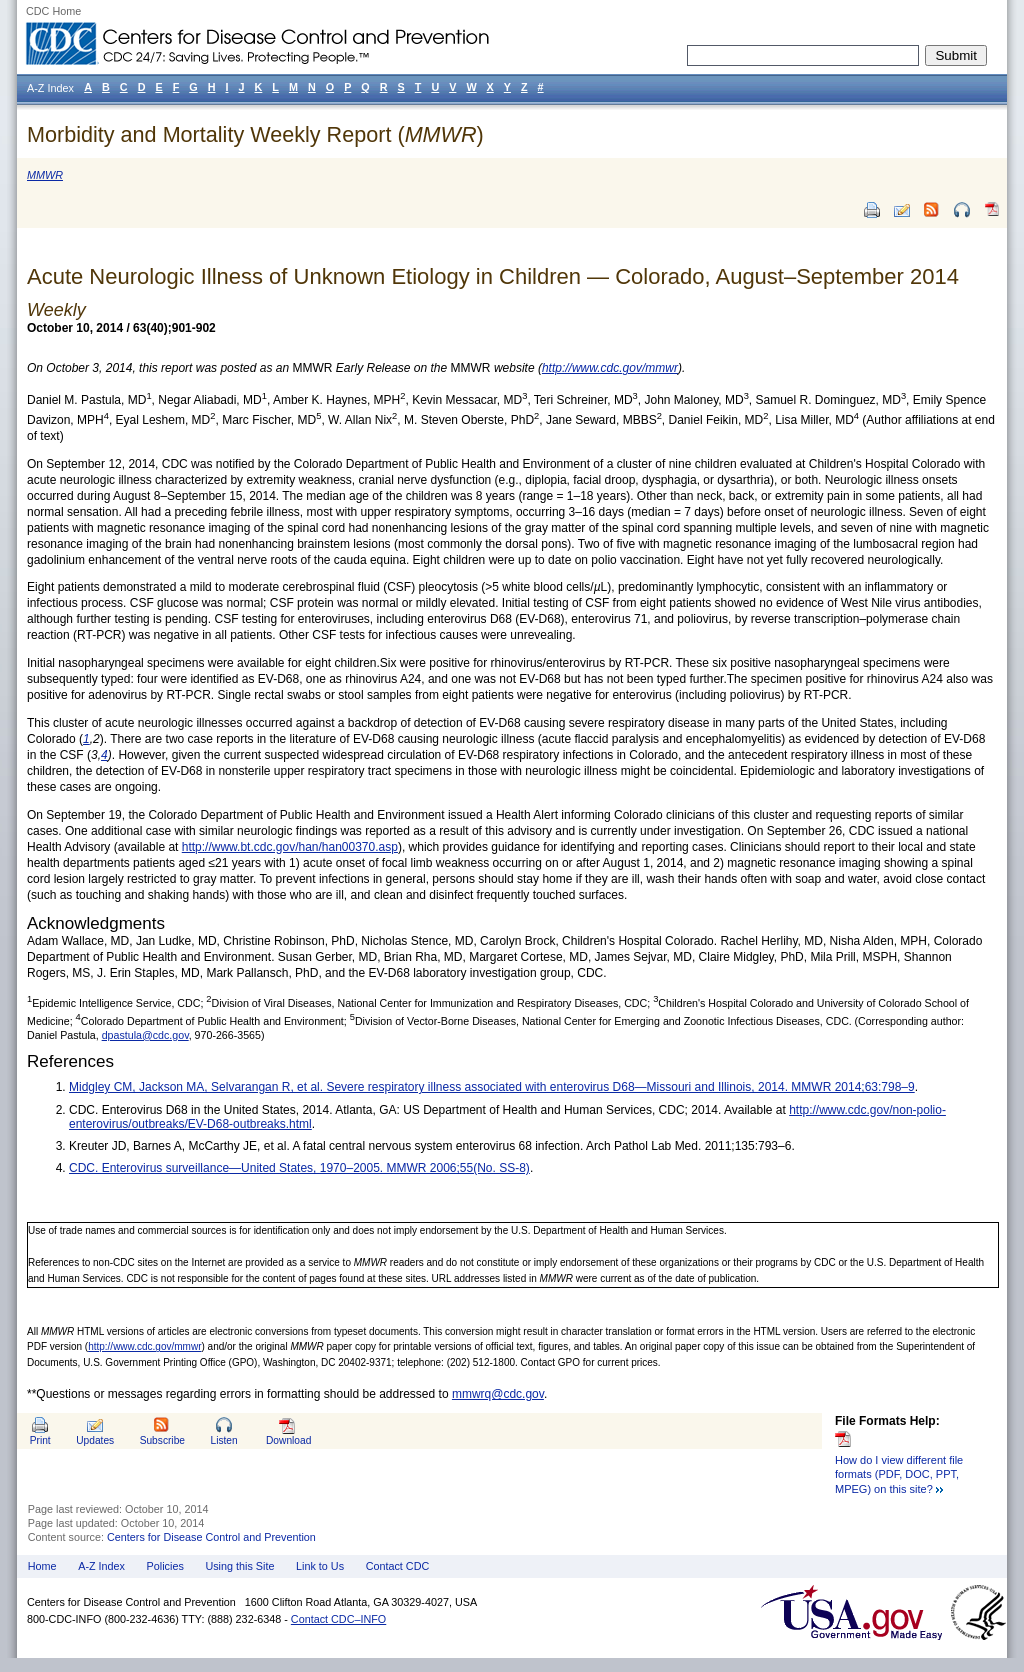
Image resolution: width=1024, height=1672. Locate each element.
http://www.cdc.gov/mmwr (144, 1346)
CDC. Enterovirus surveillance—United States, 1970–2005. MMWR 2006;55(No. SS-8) (299, 1168)
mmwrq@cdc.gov (498, 1394)
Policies (165, 1566)
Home (42, 1566)
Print (40, 1440)
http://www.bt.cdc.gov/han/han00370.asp (290, 847)
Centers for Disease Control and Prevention (211, 1537)
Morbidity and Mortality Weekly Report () (255, 134)
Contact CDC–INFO (338, 1619)
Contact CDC (398, 1566)
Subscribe (162, 1440)
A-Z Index (101, 1566)
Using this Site (239, 1566)
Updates (95, 1440)
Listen (223, 1440)
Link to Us (320, 1566)
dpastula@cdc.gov (145, 1035)
